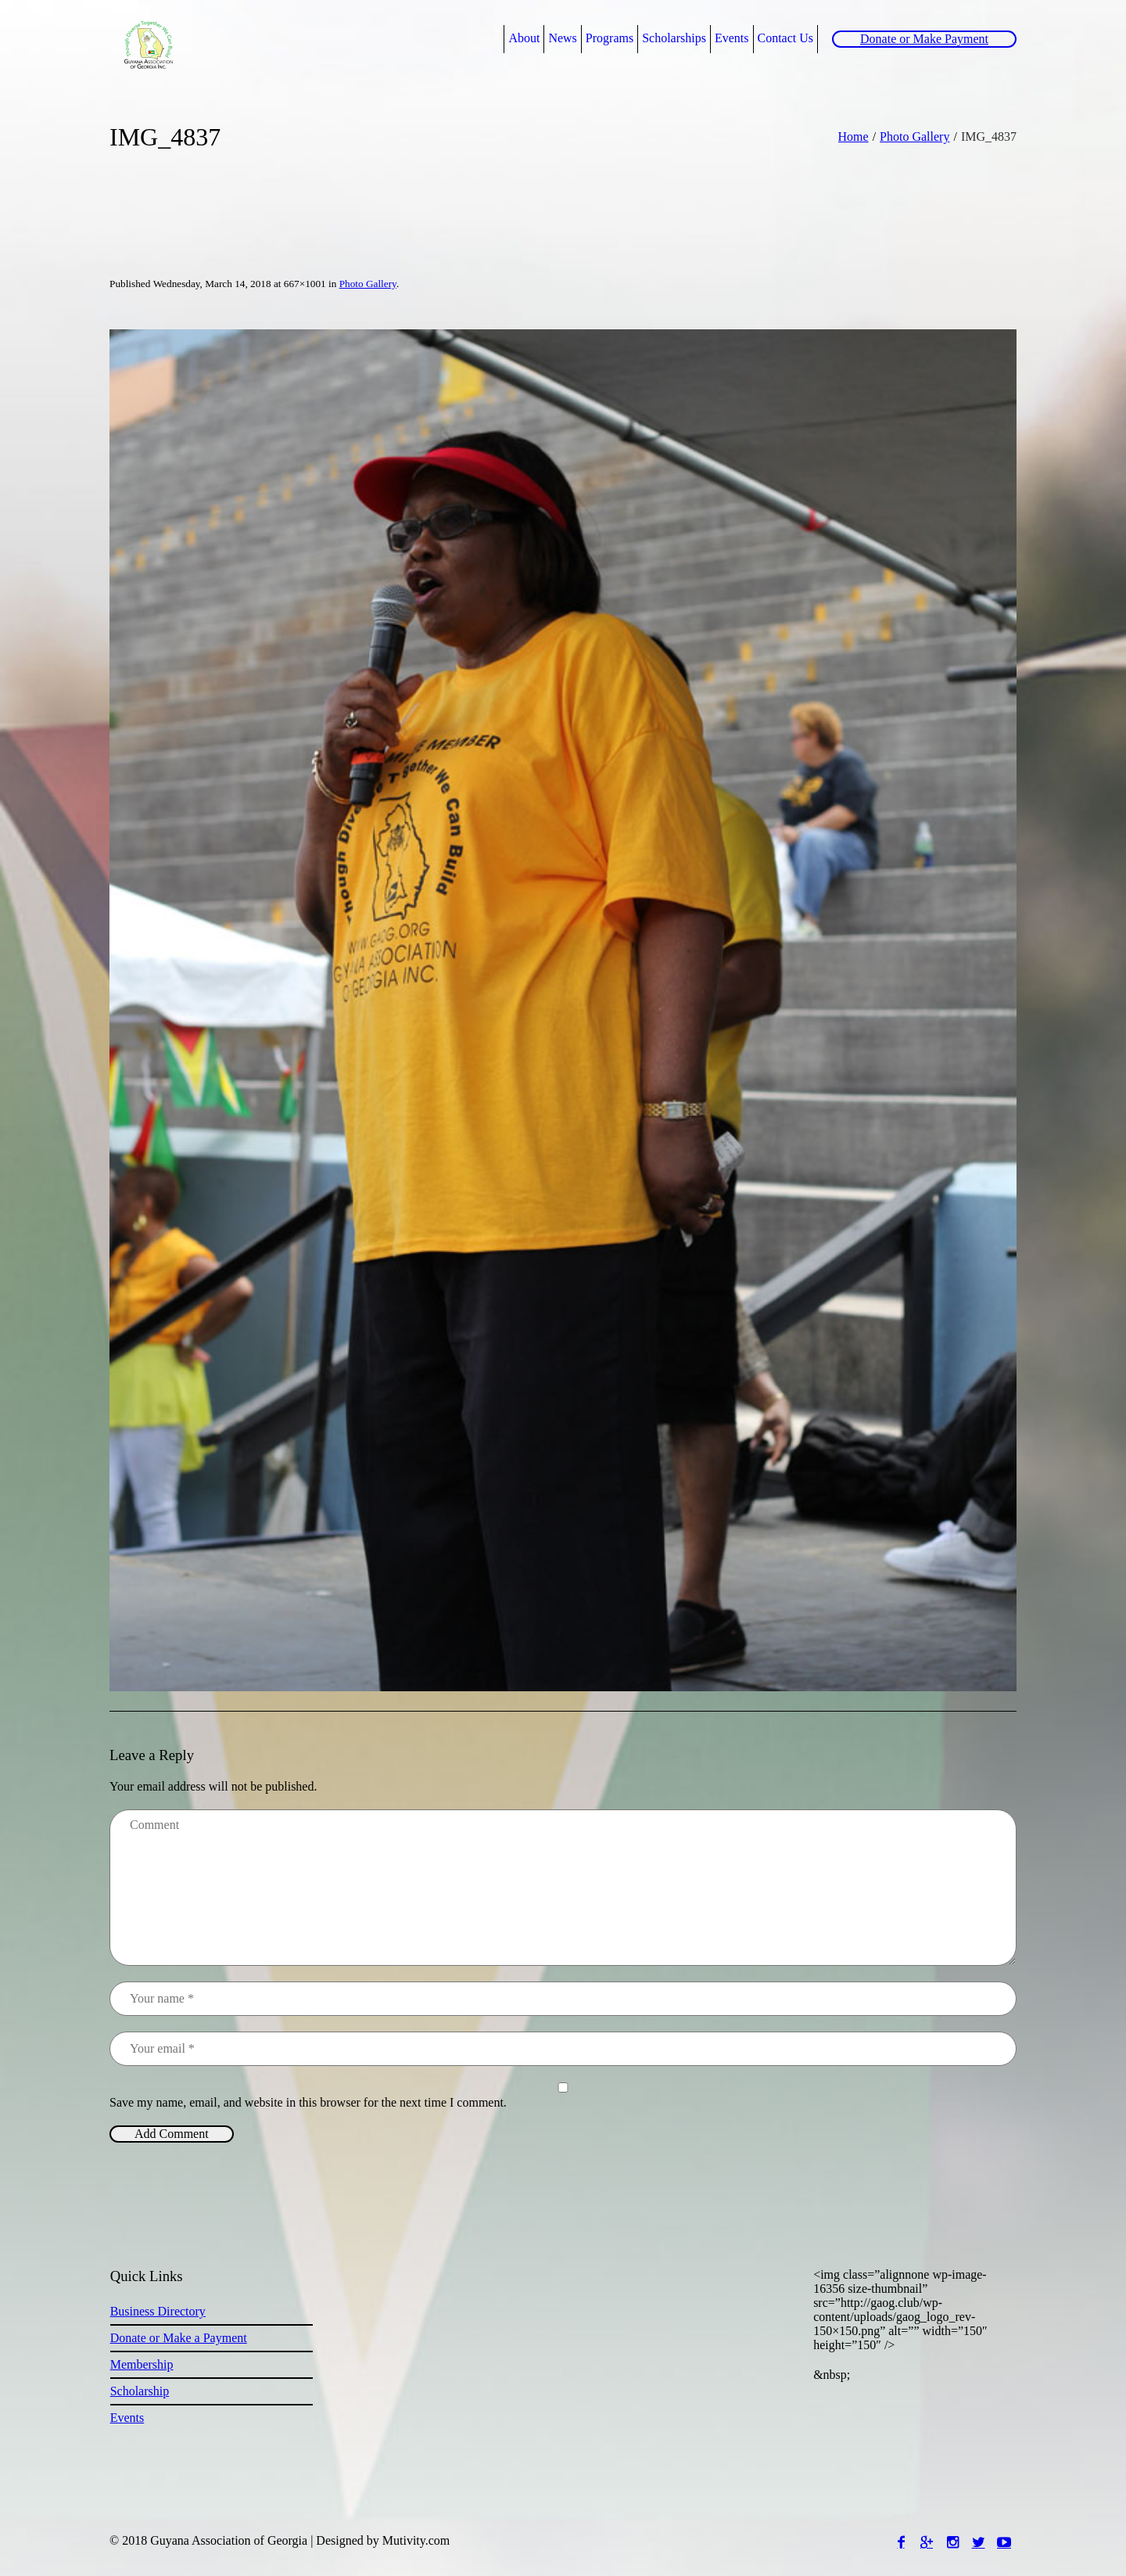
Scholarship (140, 2391)
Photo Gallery (914, 136)
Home (853, 136)
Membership (142, 2364)
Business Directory (158, 2311)
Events (127, 2417)
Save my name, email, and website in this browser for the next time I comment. (308, 2102)
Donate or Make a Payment (178, 2337)
